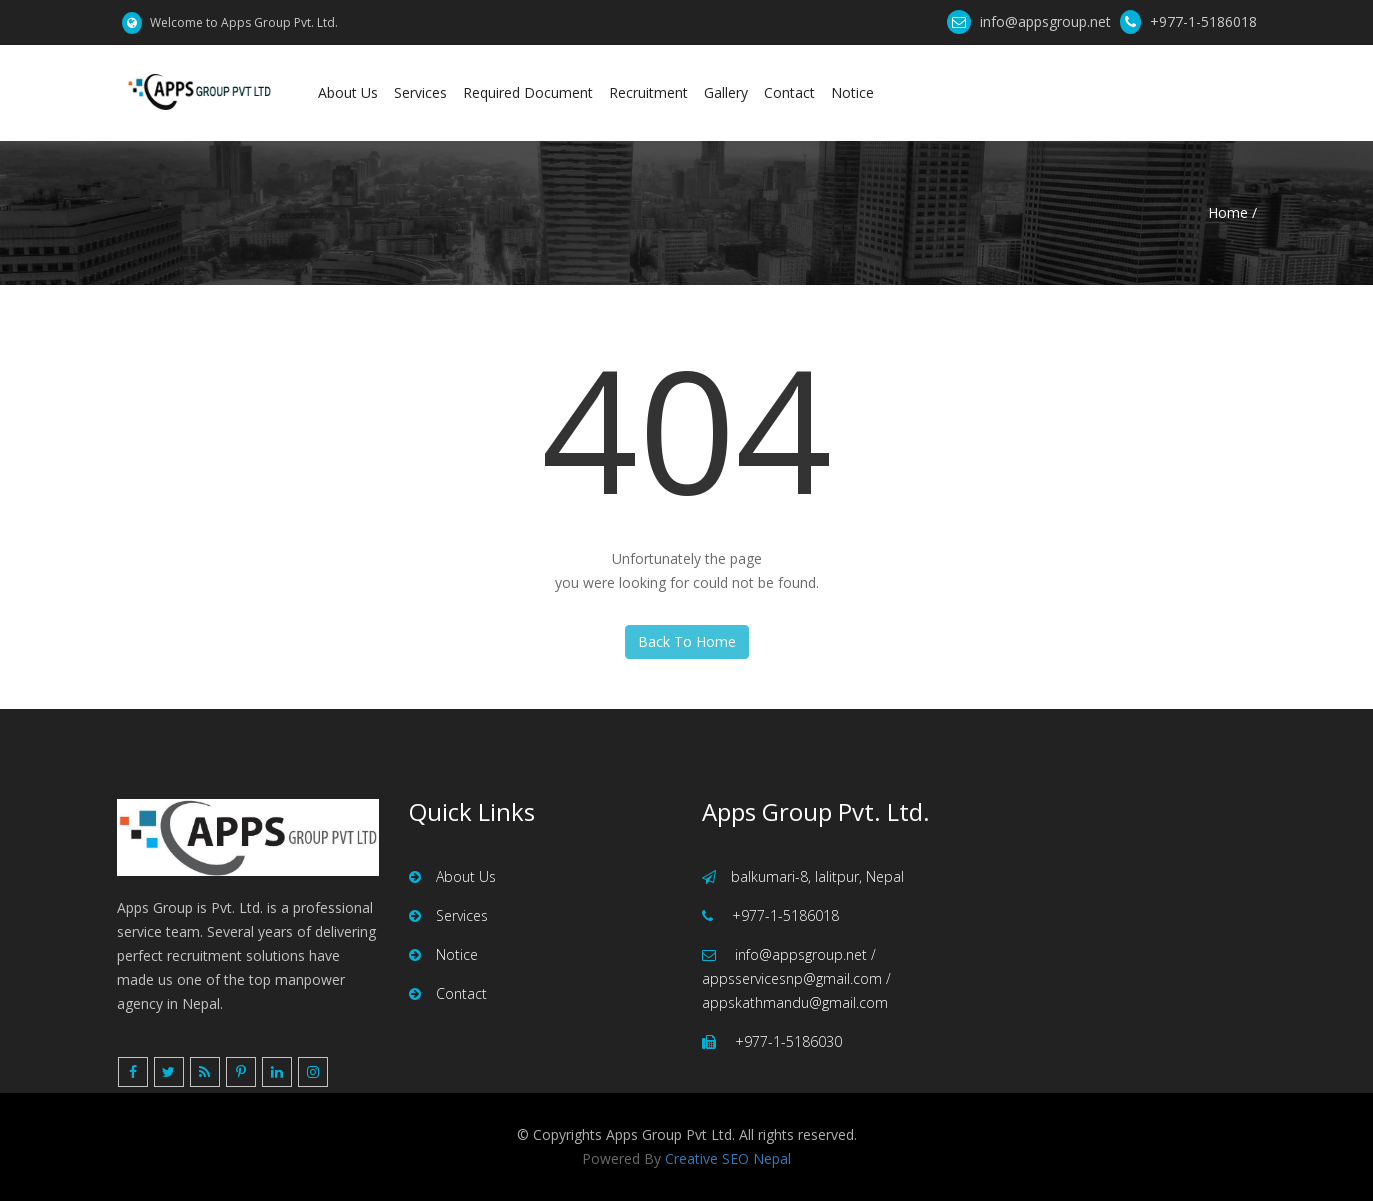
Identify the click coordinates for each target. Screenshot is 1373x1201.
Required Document (528, 92)
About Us (348, 92)
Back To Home (687, 641)
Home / (1232, 212)
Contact (789, 92)
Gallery (726, 92)
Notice (852, 92)
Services (420, 92)
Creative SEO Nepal (728, 1158)
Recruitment (648, 92)
